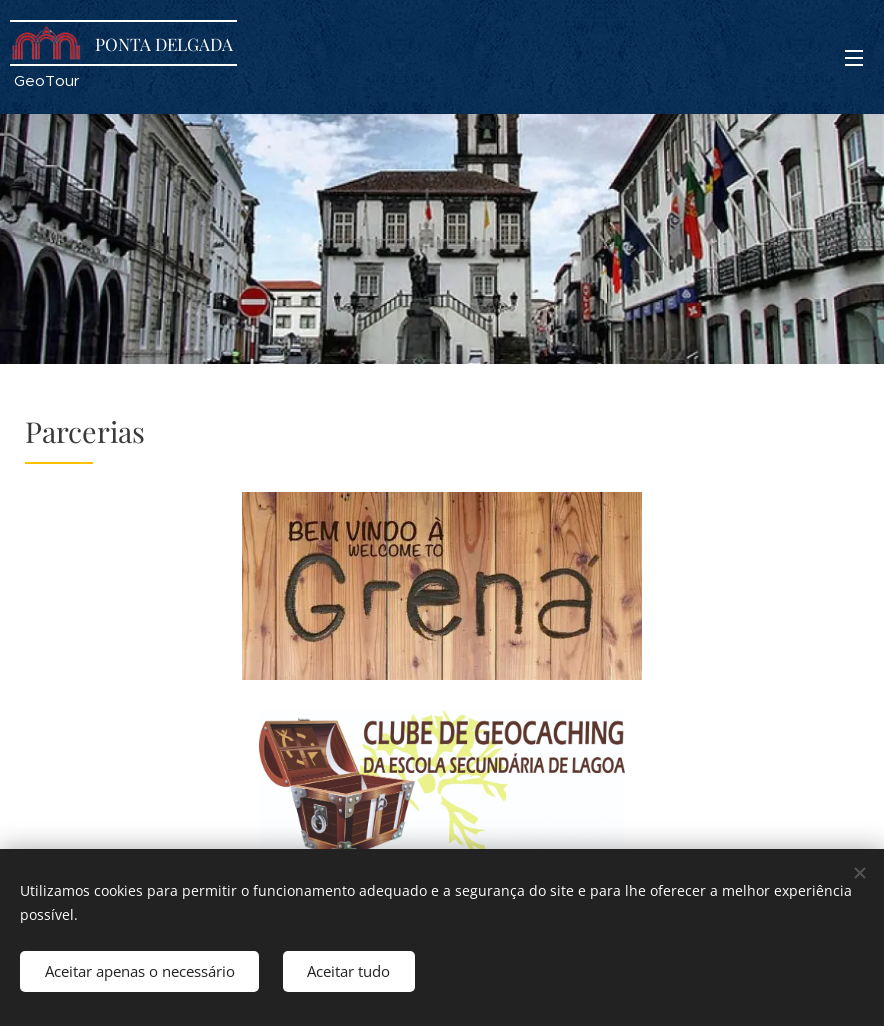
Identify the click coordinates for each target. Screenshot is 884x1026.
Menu (854, 58)
